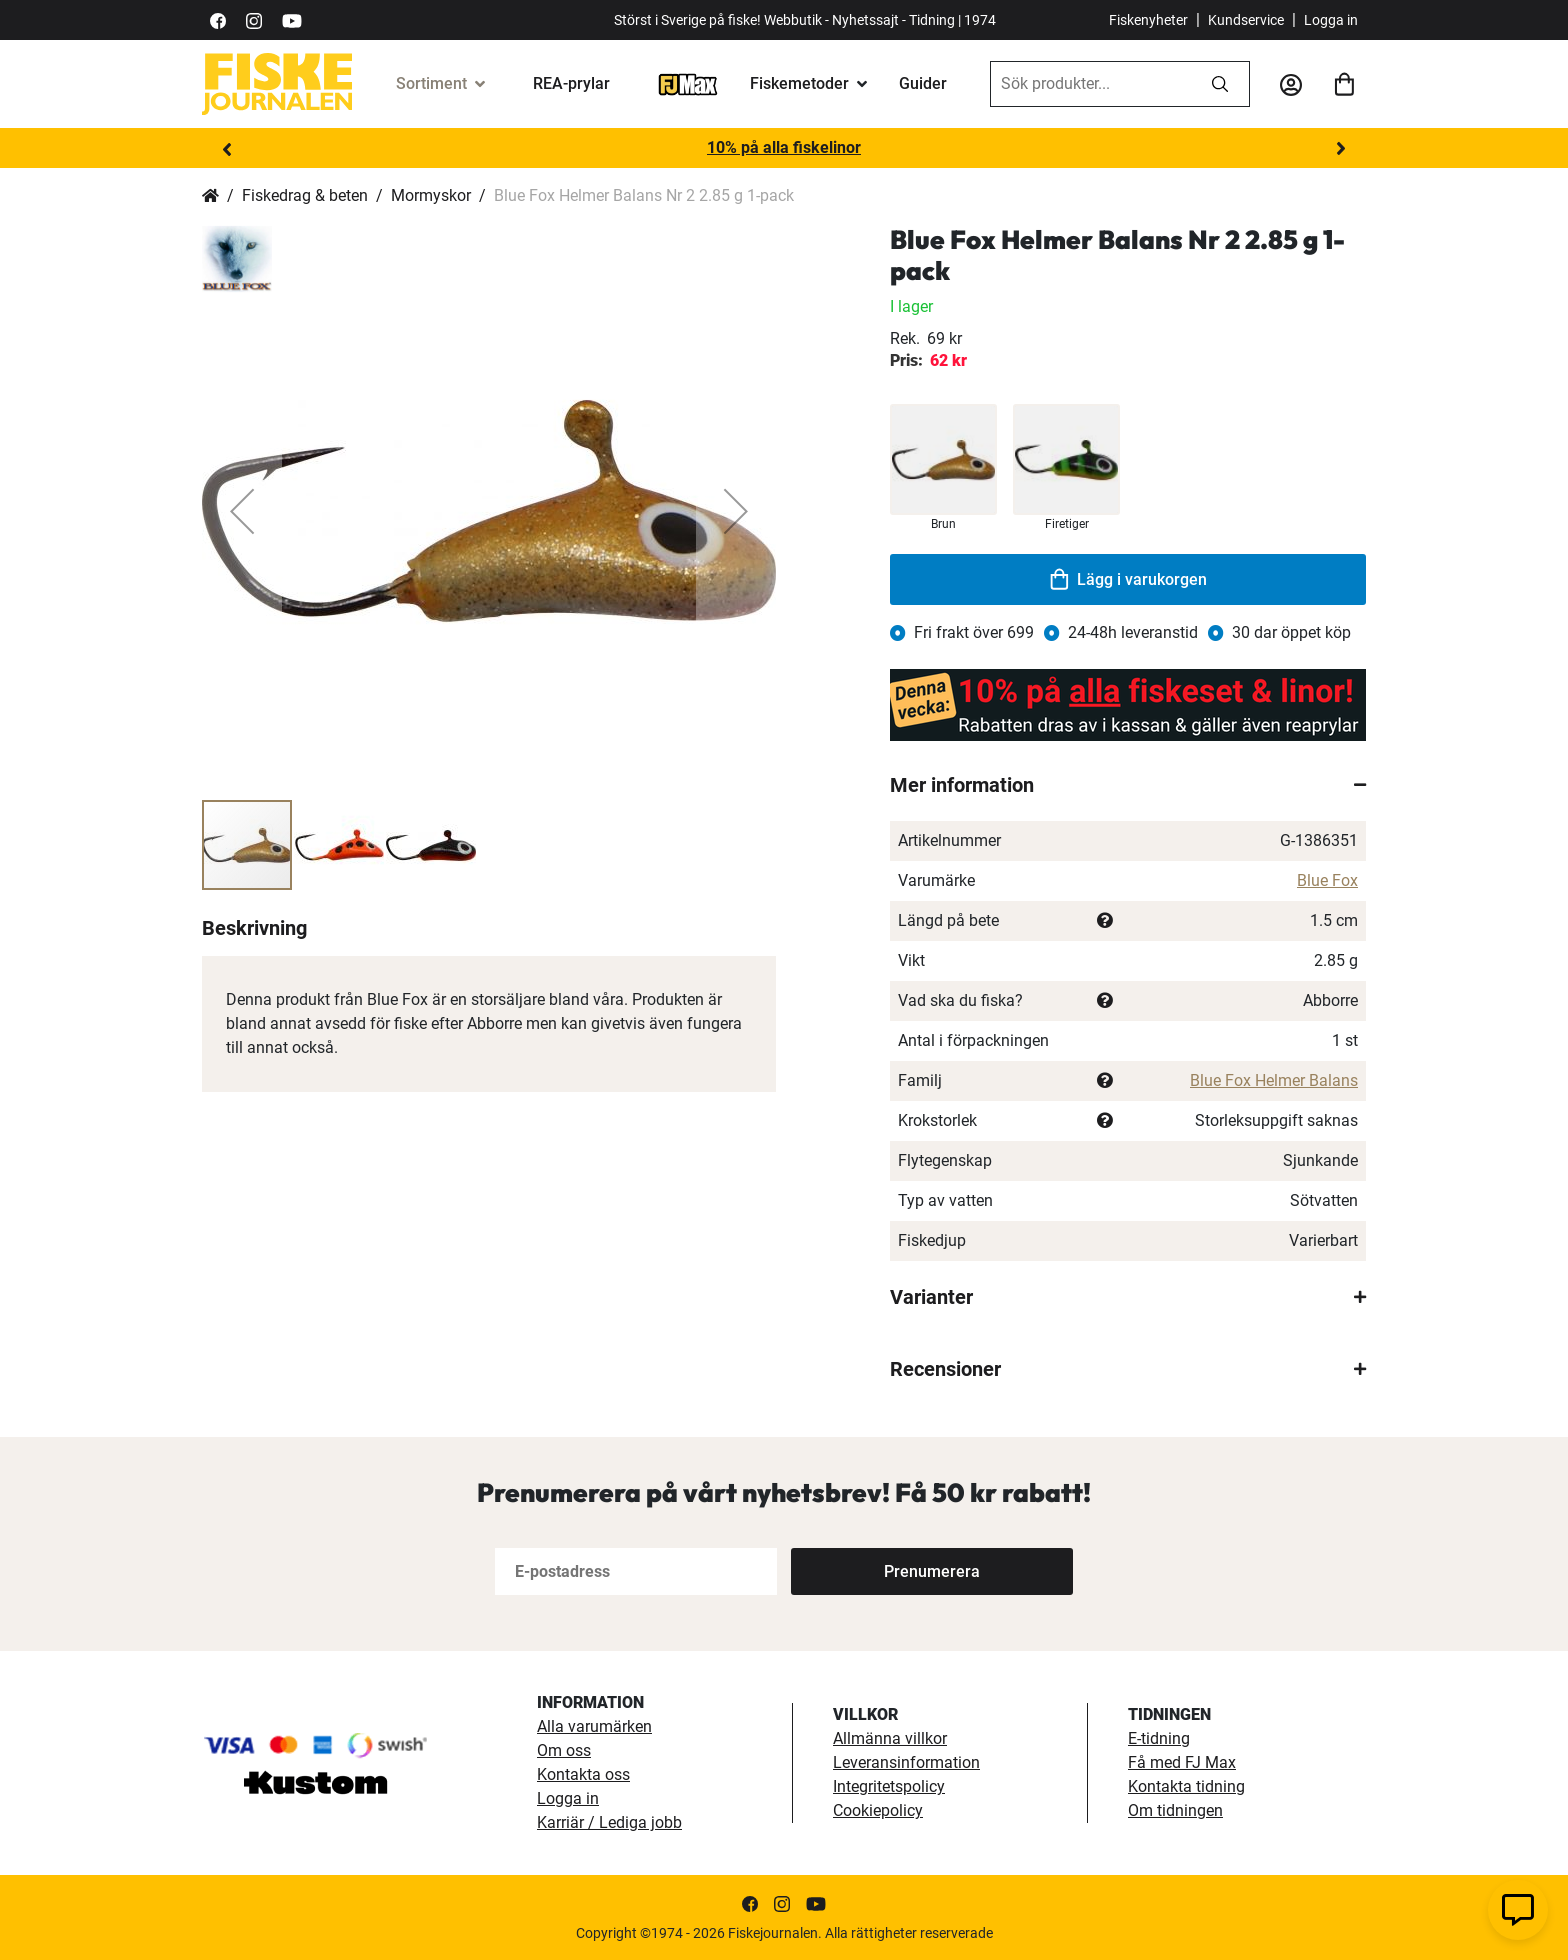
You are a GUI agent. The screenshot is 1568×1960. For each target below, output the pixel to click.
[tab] (1128, 785)
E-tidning (1159, 1738)
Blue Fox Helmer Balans (1274, 1080)
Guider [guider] (923, 83)
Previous (227, 149)
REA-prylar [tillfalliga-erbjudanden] (571, 83)
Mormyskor (431, 195)
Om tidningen (1175, 1810)
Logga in (1331, 20)
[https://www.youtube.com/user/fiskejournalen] (292, 19)
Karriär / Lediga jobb (609, 1822)
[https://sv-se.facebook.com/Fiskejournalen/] (218, 19)
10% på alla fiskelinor (784, 147)
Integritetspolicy (889, 1786)
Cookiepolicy (878, 1810)
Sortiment (431, 83)
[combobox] (1091, 84)
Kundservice (1246, 20)
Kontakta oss (583, 1774)
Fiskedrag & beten (305, 195)
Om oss (564, 1750)
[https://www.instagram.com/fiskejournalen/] (254, 19)
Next (1341, 149)
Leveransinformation (906, 1762)
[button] (242, 511)
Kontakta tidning (1186, 1786)
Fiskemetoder (799, 83)
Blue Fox (1327, 880)
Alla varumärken (594, 1726)
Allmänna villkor (890, 1738)
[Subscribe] (932, 1571)
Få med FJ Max (1182, 1762)
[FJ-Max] (688, 83)
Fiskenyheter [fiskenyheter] (1148, 20)
